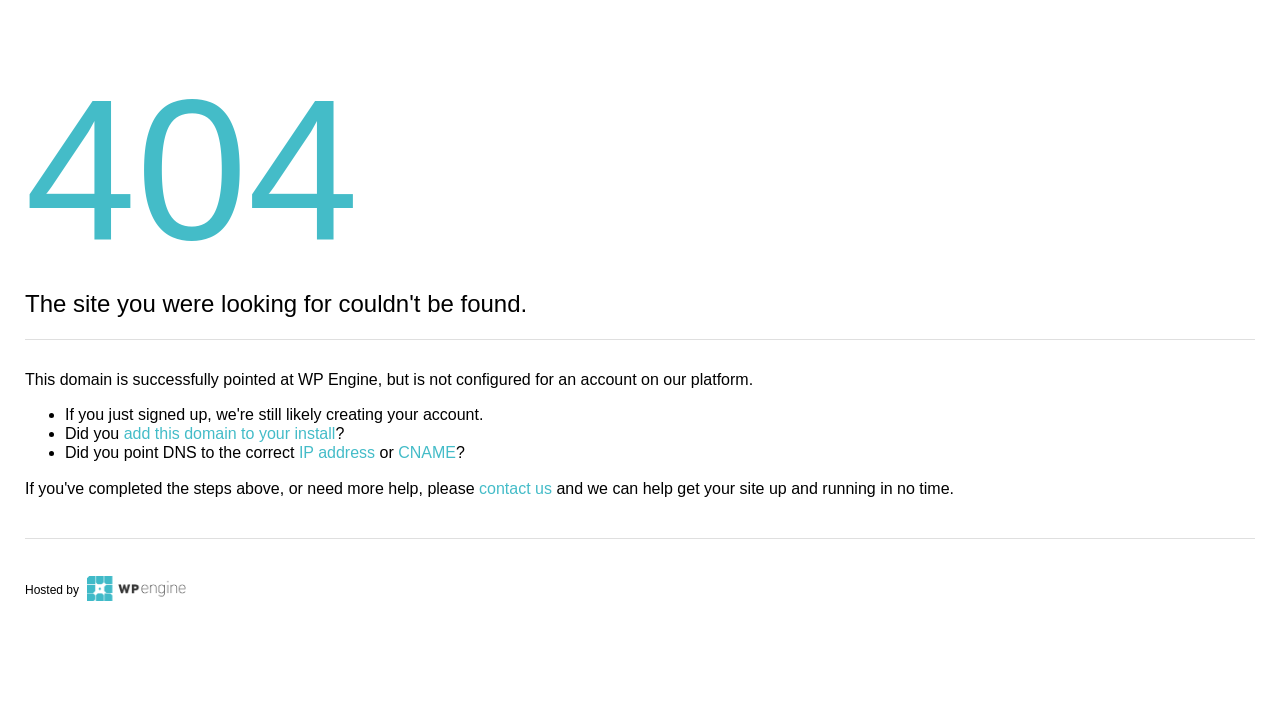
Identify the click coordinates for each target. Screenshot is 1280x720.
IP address (337, 452)
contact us (515, 488)
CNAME (427, 452)
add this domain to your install (230, 433)
